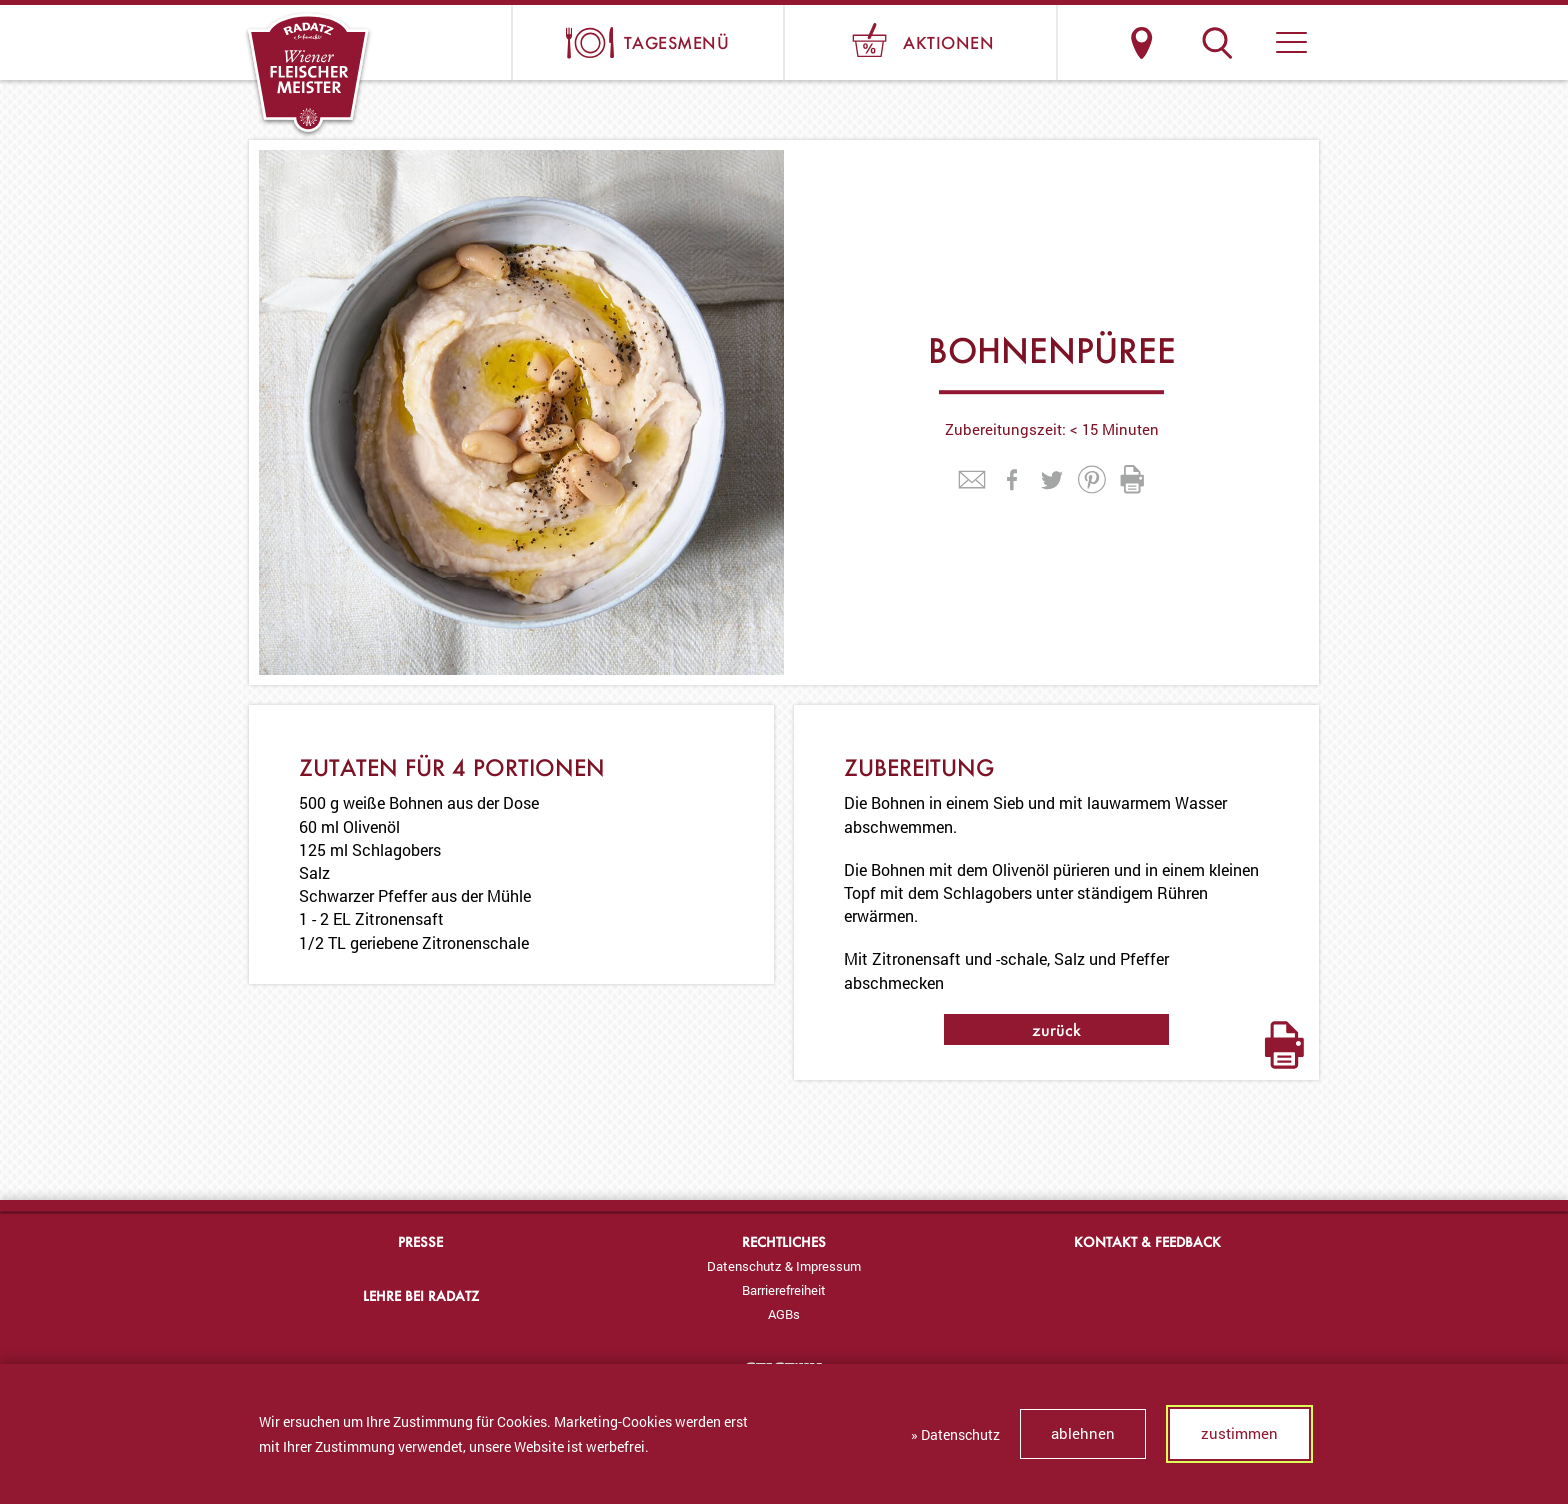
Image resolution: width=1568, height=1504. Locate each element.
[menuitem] (783, 1266)
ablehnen (1083, 1433)
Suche (1216, 42)
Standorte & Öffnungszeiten (1141, 42)
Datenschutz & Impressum (784, 1266)
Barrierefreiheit (784, 1290)
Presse (420, 1241)
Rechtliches (784, 1241)
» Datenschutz (955, 1434)
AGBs (784, 1314)
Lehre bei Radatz (421, 1295)
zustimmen (1239, 1433)
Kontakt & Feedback (1147, 1241)
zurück (1056, 1029)
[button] (1291, 42)
